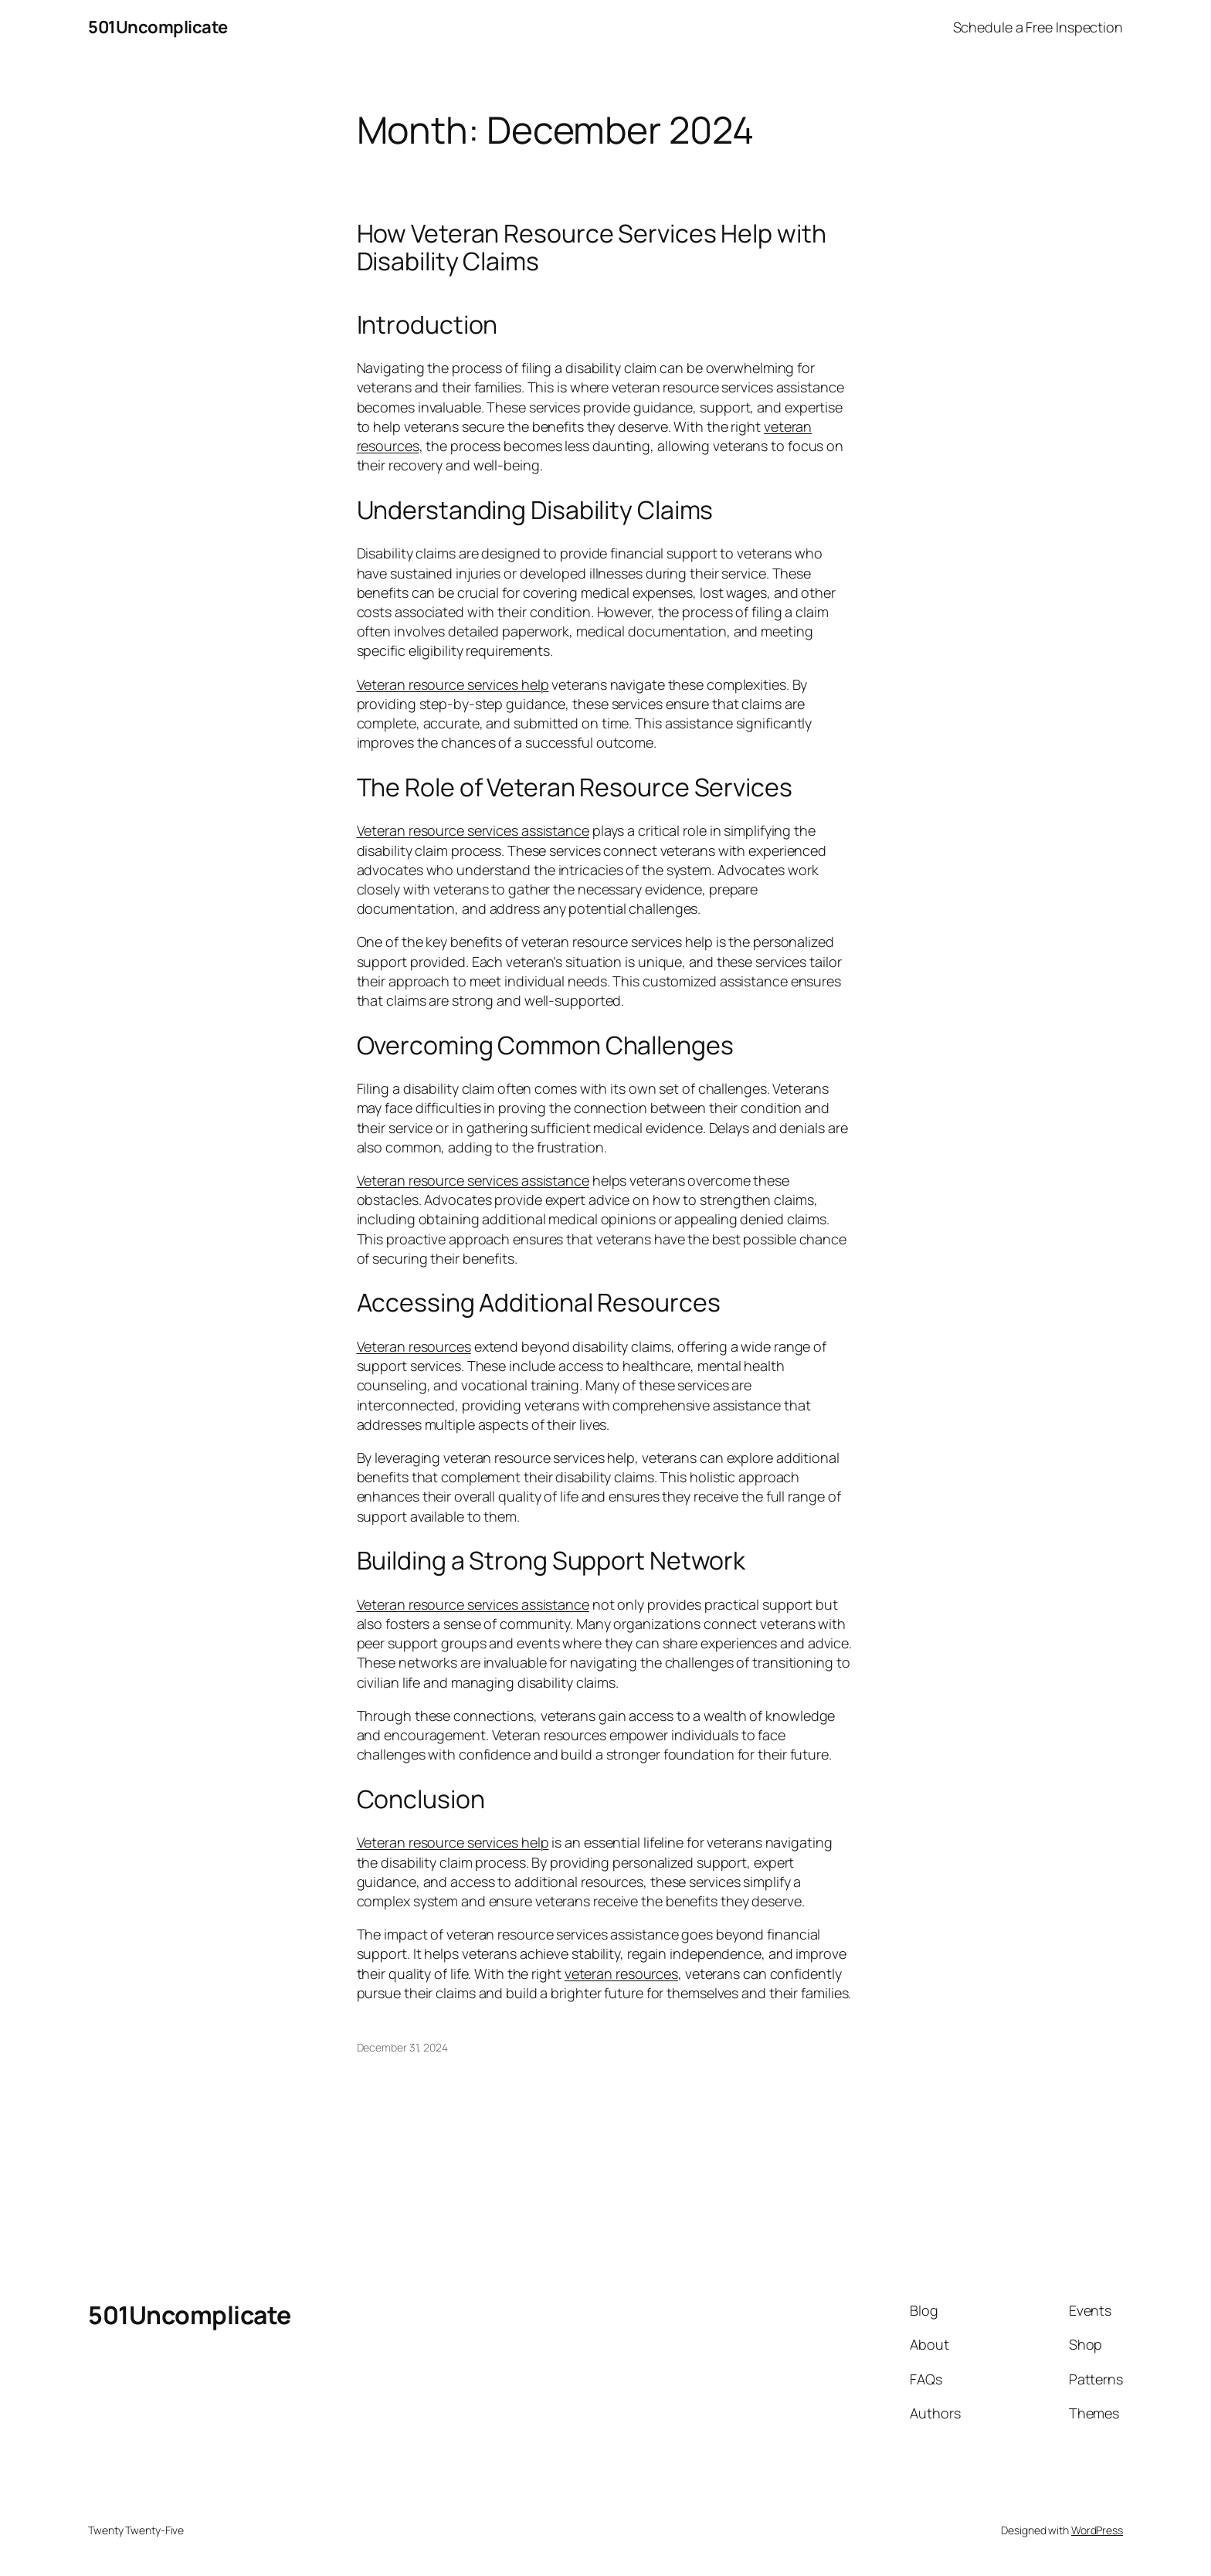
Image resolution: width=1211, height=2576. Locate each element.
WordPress (1097, 2530)
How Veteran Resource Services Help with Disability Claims (591, 247)
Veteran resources (414, 1346)
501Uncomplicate (158, 27)
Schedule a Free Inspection (1038, 27)
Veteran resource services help (453, 684)
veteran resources (621, 1973)
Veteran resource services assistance (473, 830)
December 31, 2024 (402, 2047)
